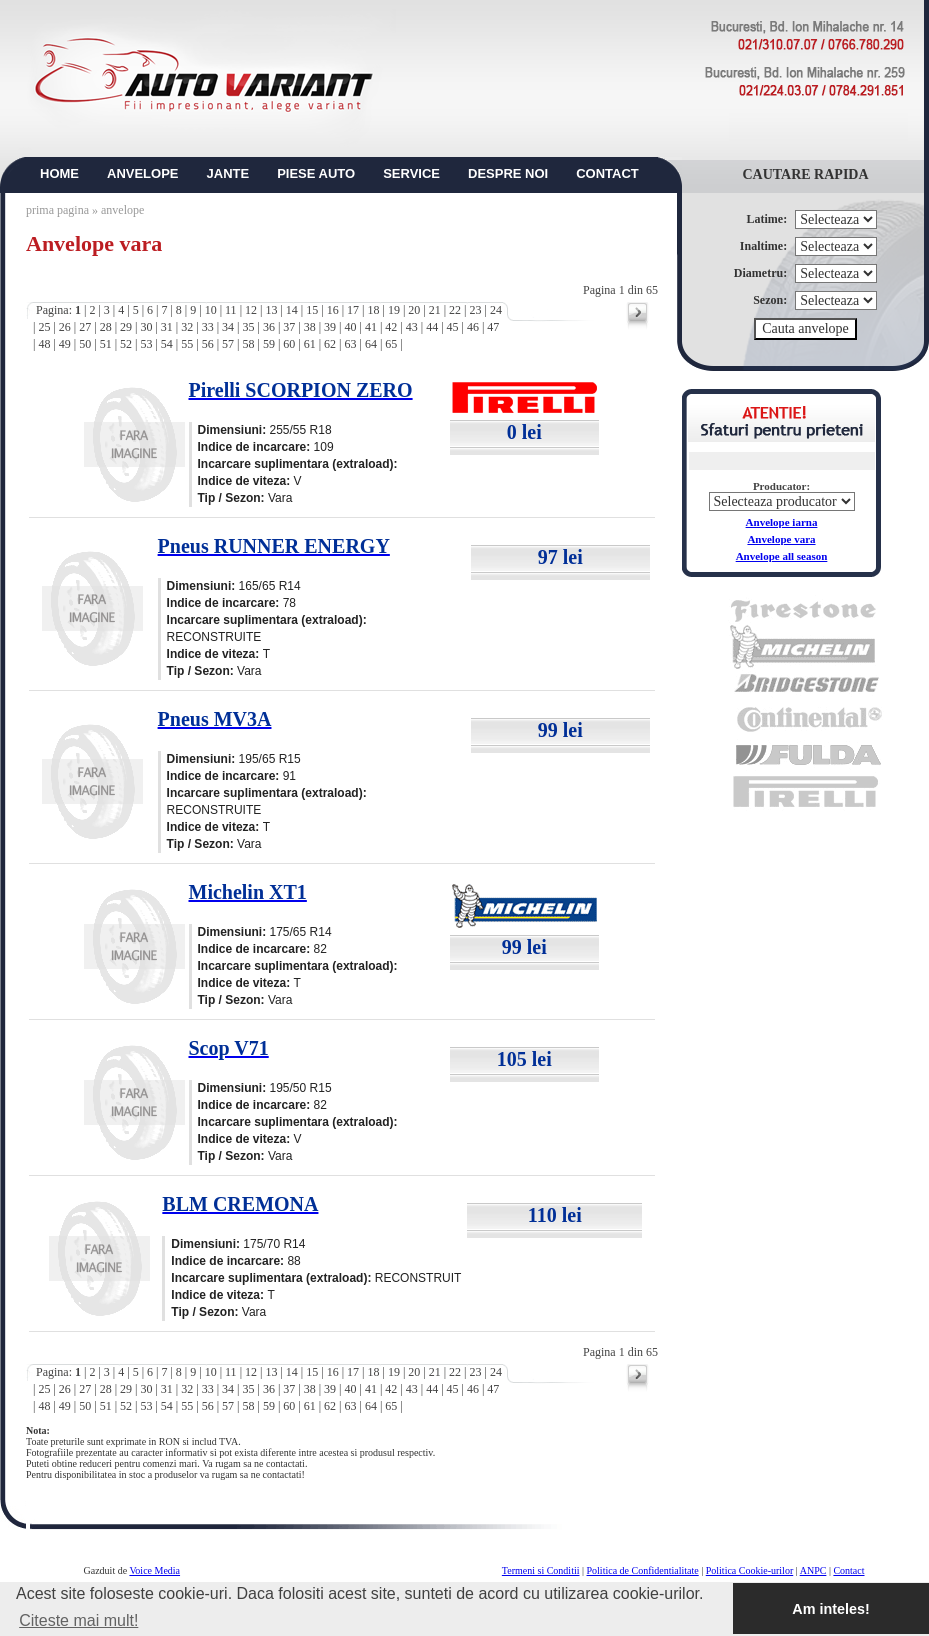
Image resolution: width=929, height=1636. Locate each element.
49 (65, 344)
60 (289, 344)
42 (391, 327)
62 (330, 344)
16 (333, 310)
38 (310, 327)
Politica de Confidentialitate (643, 1570)
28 (106, 327)
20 (414, 310)
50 (85, 344)
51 (106, 344)
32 (187, 327)
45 (453, 327)
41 (371, 327)
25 (44, 327)
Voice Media (154, 1570)
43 (412, 327)
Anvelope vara (781, 539)
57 (228, 344)
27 (85, 327)
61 (310, 344)
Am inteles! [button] (831, 1609)
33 (208, 327)
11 (231, 310)
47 (493, 327)
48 (44, 344)
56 (208, 344)
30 (146, 327)
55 (187, 344)
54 (167, 344)
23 (476, 310)
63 (351, 344)
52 (126, 344)
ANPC (813, 1570)
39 (330, 327)
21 (435, 310)
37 (289, 327)
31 (167, 327)
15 (312, 310)
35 (248, 327)
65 (391, 344)
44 (432, 327)
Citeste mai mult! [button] (78, 1620)
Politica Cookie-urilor (750, 1570)
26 (65, 327)
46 (473, 327)
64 (371, 344)
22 (455, 310)
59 (269, 344)
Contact (848, 1570)
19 (394, 310)
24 (496, 310)
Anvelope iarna (782, 522)
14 (292, 310)
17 (353, 310)
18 (373, 310)
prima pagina (57, 210)
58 (248, 344)
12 (251, 310)
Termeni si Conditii (541, 1570)
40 (351, 327)
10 (211, 310)
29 (126, 327)
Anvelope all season (782, 556)
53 (146, 344)
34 (228, 327)
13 (271, 310)
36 (269, 327)
